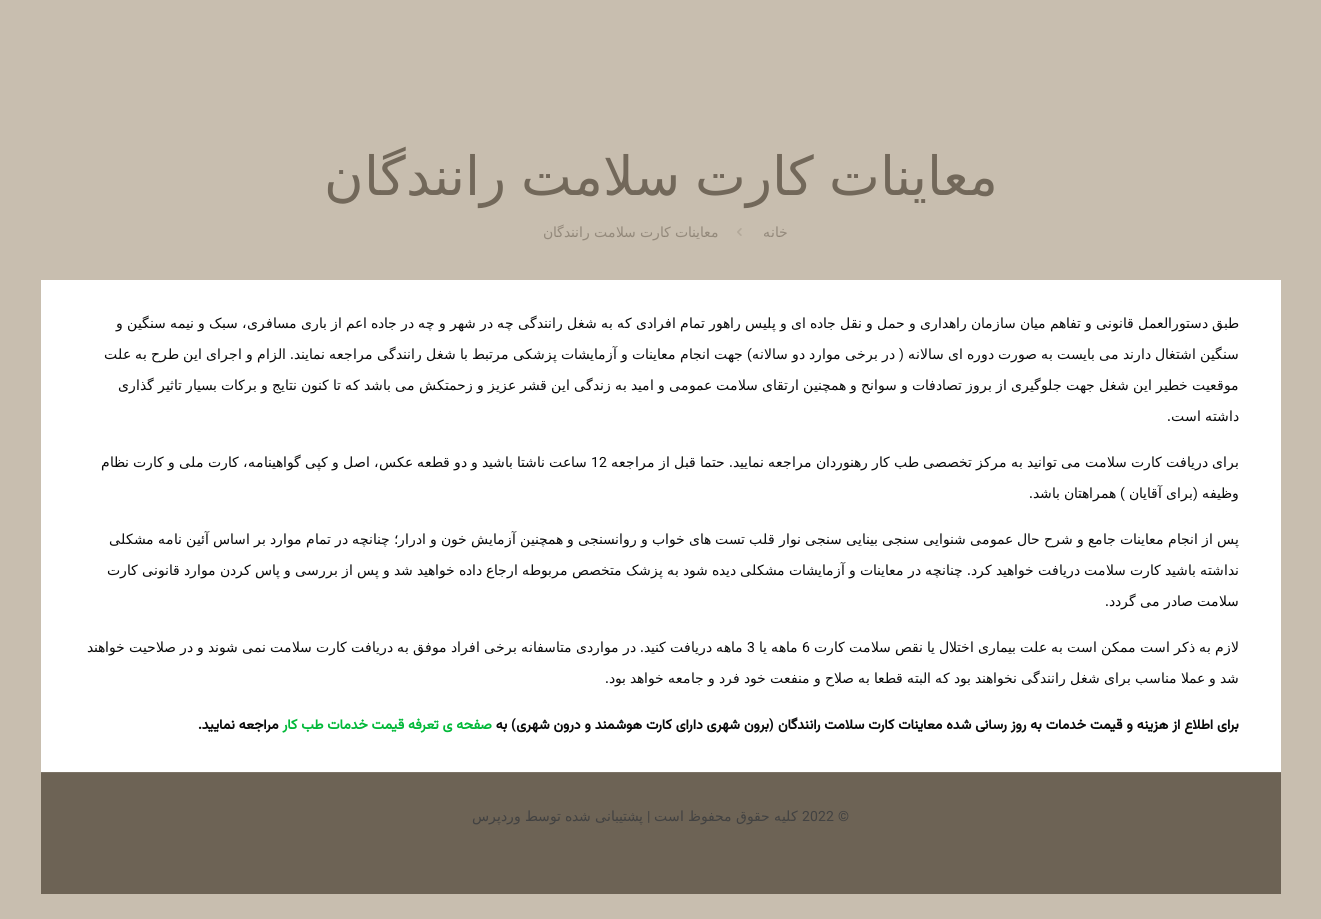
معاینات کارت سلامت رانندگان (631, 234)
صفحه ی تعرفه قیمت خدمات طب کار (387, 726)
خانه (775, 234)
